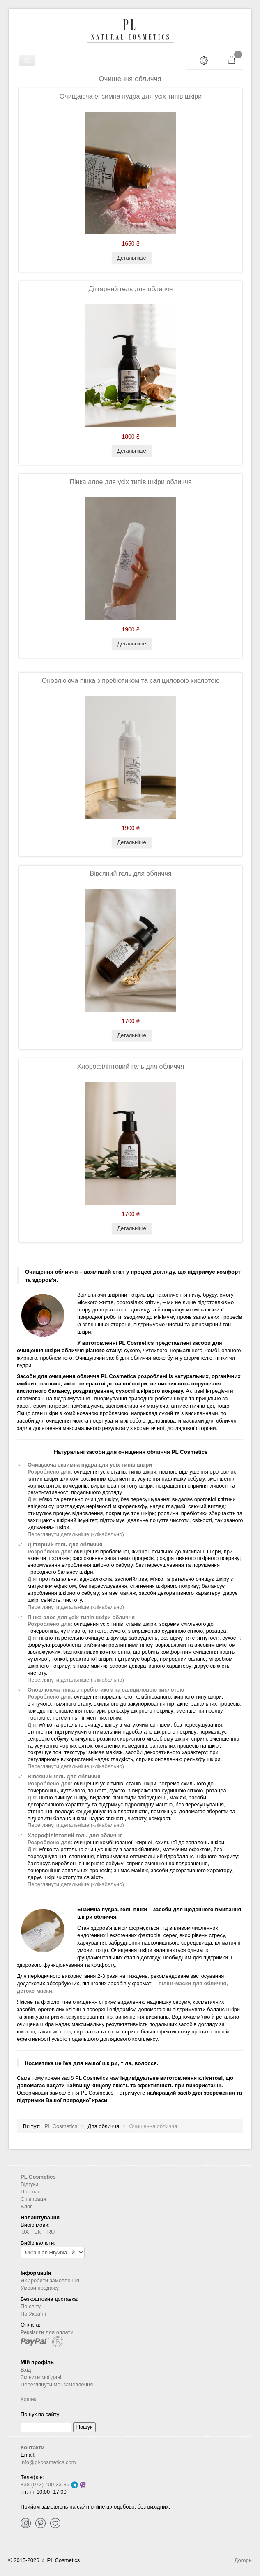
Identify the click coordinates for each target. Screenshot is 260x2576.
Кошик (28, 2399)
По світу (31, 2306)
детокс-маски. (35, 1991)
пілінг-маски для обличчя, (193, 1983)
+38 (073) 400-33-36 (45, 2484)
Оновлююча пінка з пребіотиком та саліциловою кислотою (130, 680)
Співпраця (33, 2199)
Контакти (32, 2447)
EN (38, 2232)
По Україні (33, 2314)
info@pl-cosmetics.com (48, 2462)
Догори (243, 2560)
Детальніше (131, 258)
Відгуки (29, 2184)
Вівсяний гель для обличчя (130, 873)
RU (51, 2232)
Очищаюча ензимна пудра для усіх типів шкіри (131, 96)
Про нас (30, 2191)
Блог (26, 2206)
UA (25, 2232)
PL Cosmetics (38, 2177)
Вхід (26, 2370)
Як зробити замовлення (50, 2280)
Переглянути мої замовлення (57, 2384)
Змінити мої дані (41, 2377)
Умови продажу (40, 2288)
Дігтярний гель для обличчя (131, 288)
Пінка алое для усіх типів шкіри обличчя (131, 481)
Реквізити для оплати (47, 2332)
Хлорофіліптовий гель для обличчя (130, 1066)
